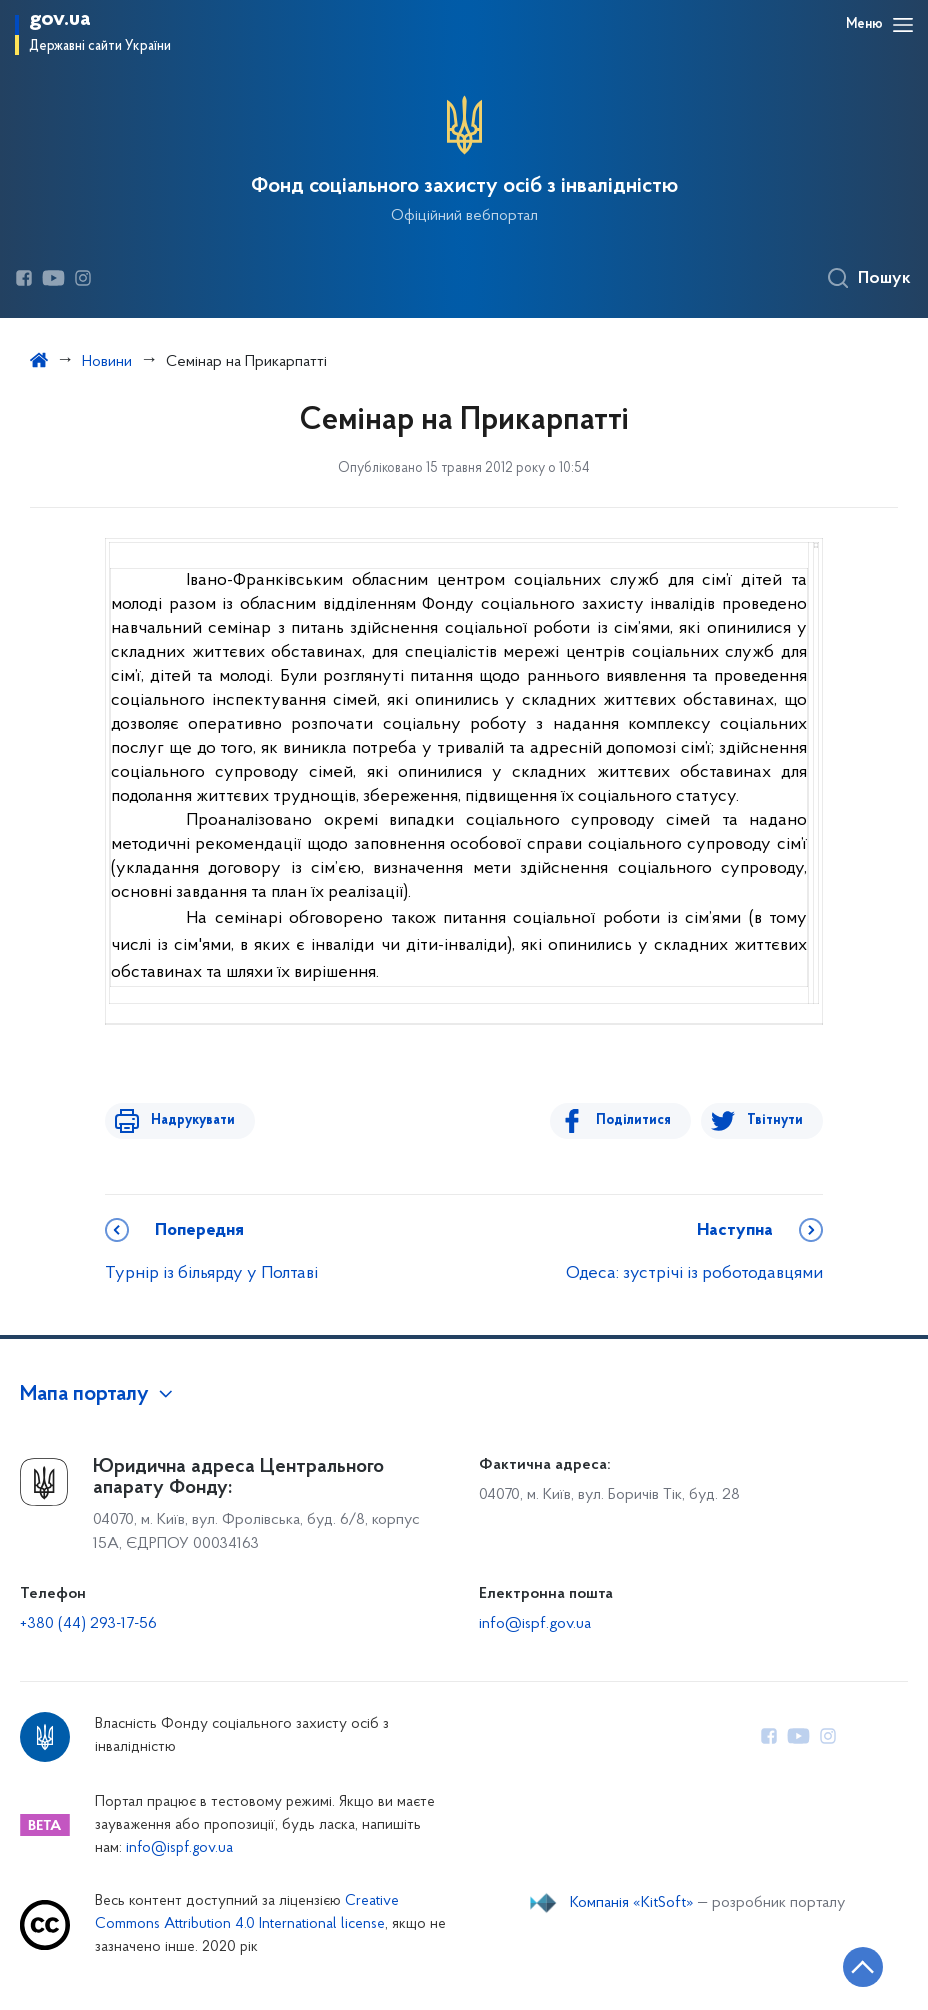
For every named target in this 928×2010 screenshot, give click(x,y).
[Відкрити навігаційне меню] (903, 25)
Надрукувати (187, 1120)
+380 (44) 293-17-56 (88, 1624)
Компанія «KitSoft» (632, 1903)
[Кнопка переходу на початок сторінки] (853, 1965)
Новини (107, 362)
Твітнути (775, 1120)
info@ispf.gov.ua (535, 1624)
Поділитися (639, 1120)
